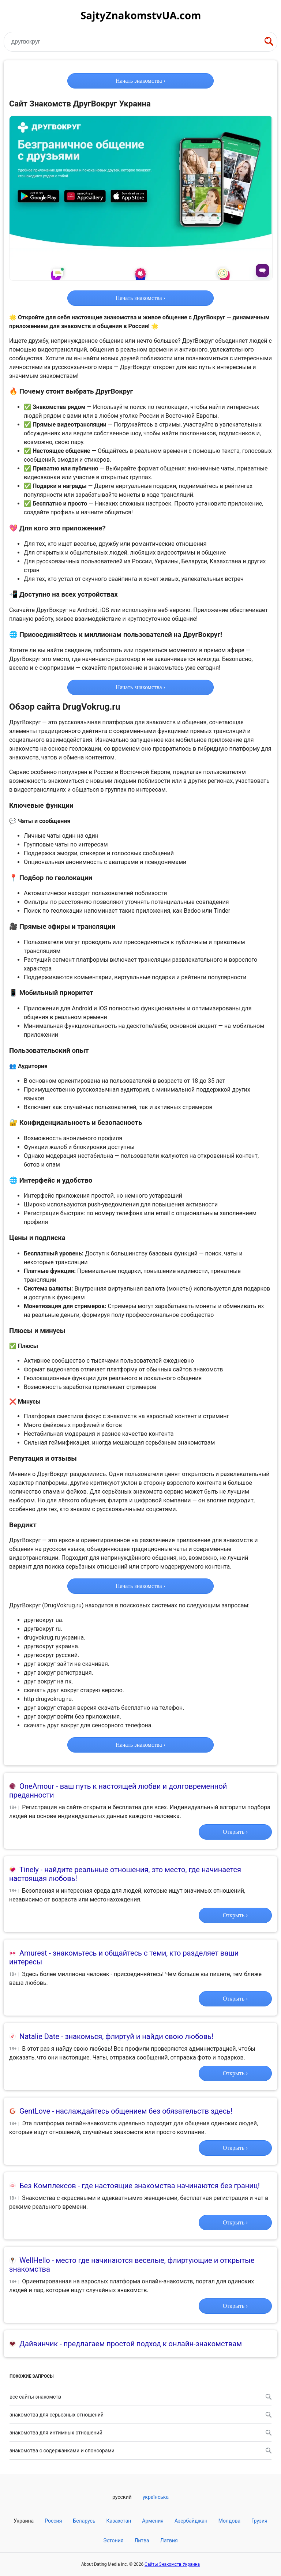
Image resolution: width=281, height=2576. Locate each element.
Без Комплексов (47, 2185)
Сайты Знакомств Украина (172, 2564)
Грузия (259, 2521)
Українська (156, 2497)
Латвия (169, 2540)
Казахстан (118, 2521)
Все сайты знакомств (140, 2396)
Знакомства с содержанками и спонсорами (140, 2450)
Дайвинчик (38, 2343)
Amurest (33, 1953)
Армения (153, 2521)
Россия (53, 2521)
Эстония (113, 2540)
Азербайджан (191, 2521)
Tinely (29, 1869)
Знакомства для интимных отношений (140, 2432)
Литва (141, 2540)
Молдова (229, 2521)
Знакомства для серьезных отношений (140, 2414)
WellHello (34, 2260)
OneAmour (36, 1786)
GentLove (34, 2111)
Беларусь (84, 2521)
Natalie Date (39, 2036)
